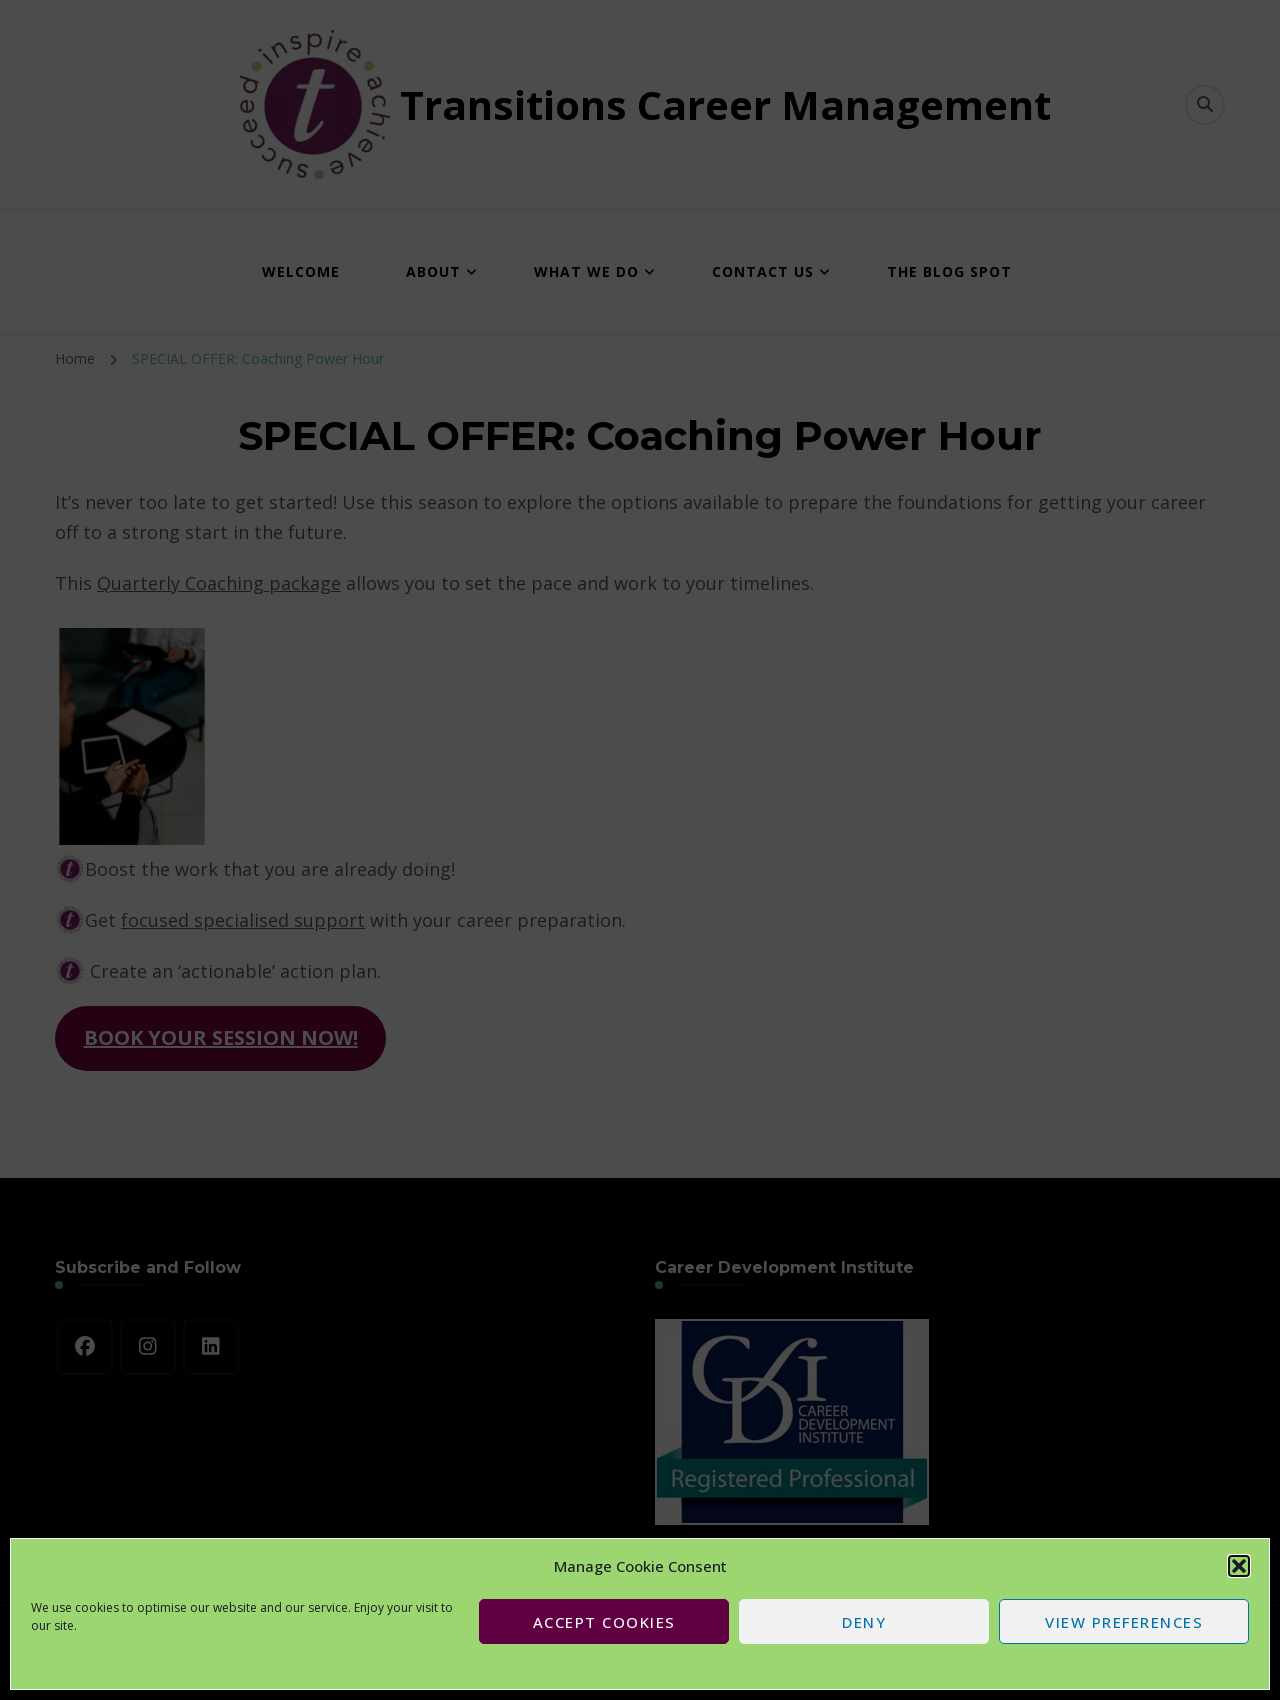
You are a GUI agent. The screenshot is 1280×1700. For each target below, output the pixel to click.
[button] (1239, 1566)
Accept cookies (604, 1622)
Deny (864, 1622)
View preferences (1124, 1622)
